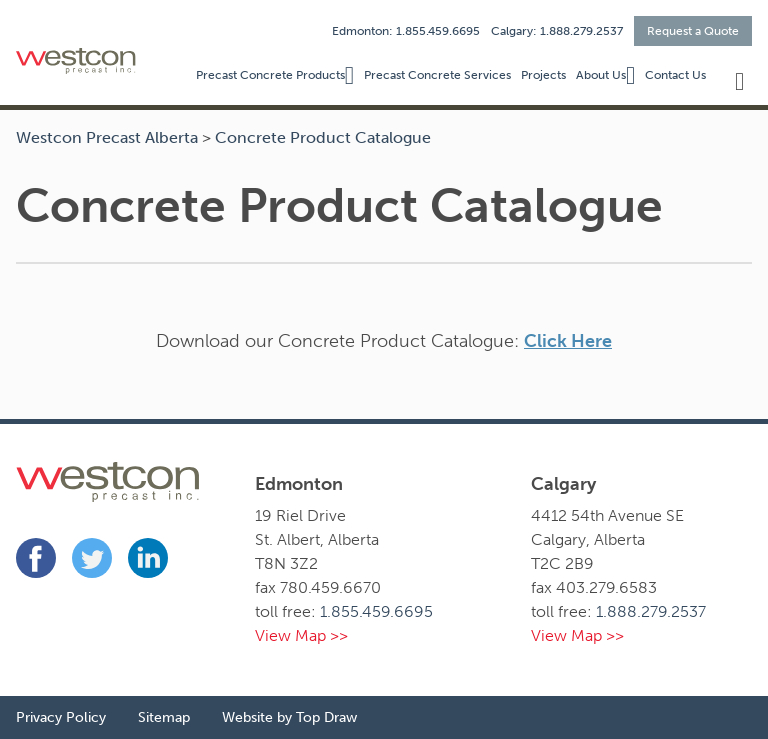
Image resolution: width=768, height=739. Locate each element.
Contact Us (675, 75)
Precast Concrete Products (270, 75)
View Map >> (301, 635)
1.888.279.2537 (651, 611)
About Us (601, 75)
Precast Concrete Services (437, 75)
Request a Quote (693, 31)
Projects (543, 75)
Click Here (568, 341)
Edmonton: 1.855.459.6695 (406, 31)
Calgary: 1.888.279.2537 (557, 31)
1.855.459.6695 (376, 611)
